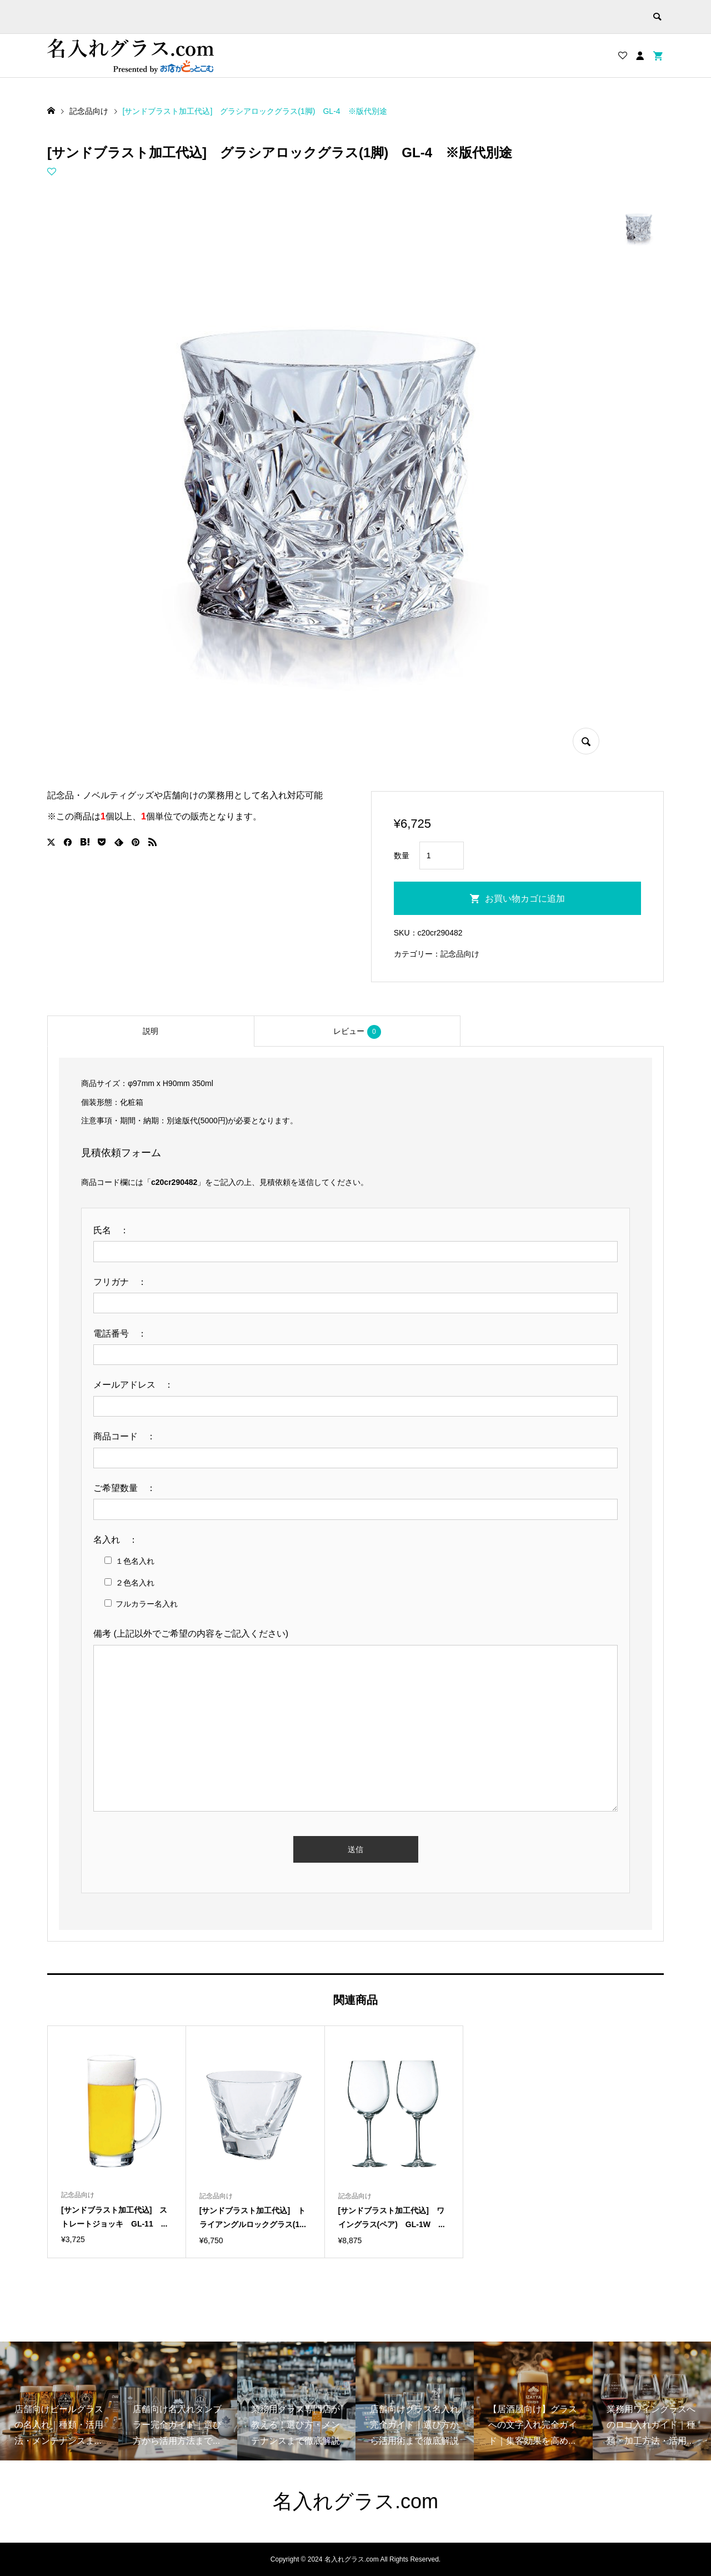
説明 (150, 1031)
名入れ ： (120, 1539)
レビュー (357, 1032)
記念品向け (459, 953)
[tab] (150, 1031)
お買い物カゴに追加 (525, 898)
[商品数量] (441, 855)
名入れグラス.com (355, 2501)
